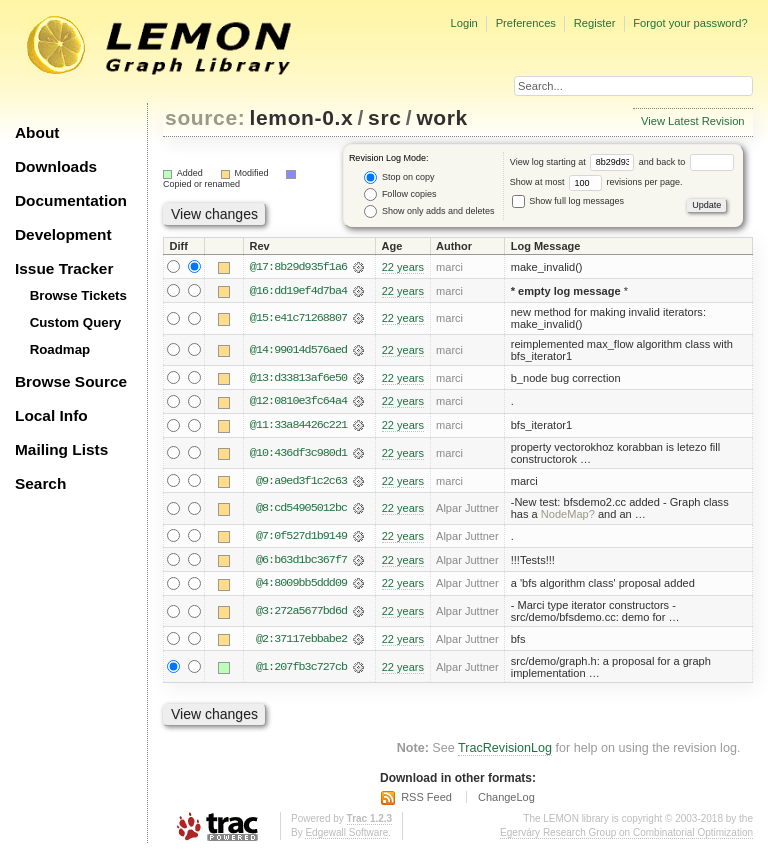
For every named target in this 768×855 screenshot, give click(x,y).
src (384, 117)
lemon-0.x (302, 117)
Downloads (56, 166)
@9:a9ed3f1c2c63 (301, 482)
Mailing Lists (61, 449)
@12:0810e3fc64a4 (298, 402)
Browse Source (71, 381)
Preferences (526, 23)
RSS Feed (426, 799)
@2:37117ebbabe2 (301, 641)
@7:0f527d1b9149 (301, 537)
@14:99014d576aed (298, 350)
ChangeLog (506, 799)
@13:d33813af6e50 (298, 378)
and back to (686, 162)
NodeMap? (568, 516)
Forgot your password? (690, 23)
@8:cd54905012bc (301, 510)
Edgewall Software (346, 834)
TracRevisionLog (505, 750)
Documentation (71, 200)
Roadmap (60, 349)
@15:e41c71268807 (298, 319)
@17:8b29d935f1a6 (298, 267)
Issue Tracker (64, 268)
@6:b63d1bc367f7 (301, 561)
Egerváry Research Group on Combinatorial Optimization (626, 834)
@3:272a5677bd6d (301, 613)
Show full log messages (568, 201)
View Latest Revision (693, 121)
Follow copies (400, 194)
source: (205, 117)
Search (40, 483)
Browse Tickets (78, 295)
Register (595, 23)
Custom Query (76, 322)
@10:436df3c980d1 (298, 454)
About (37, 132)
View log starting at (574, 162)
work (442, 117)
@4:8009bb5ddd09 (301, 585)
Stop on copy (399, 177)
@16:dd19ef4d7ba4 (298, 291)
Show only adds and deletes (429, 211)
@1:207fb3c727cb (301, 669)
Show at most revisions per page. (596, 182)
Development (63, 234)
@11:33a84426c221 (298, 426)
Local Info (51, 415)
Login (463, 23)
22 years (403, 267)
